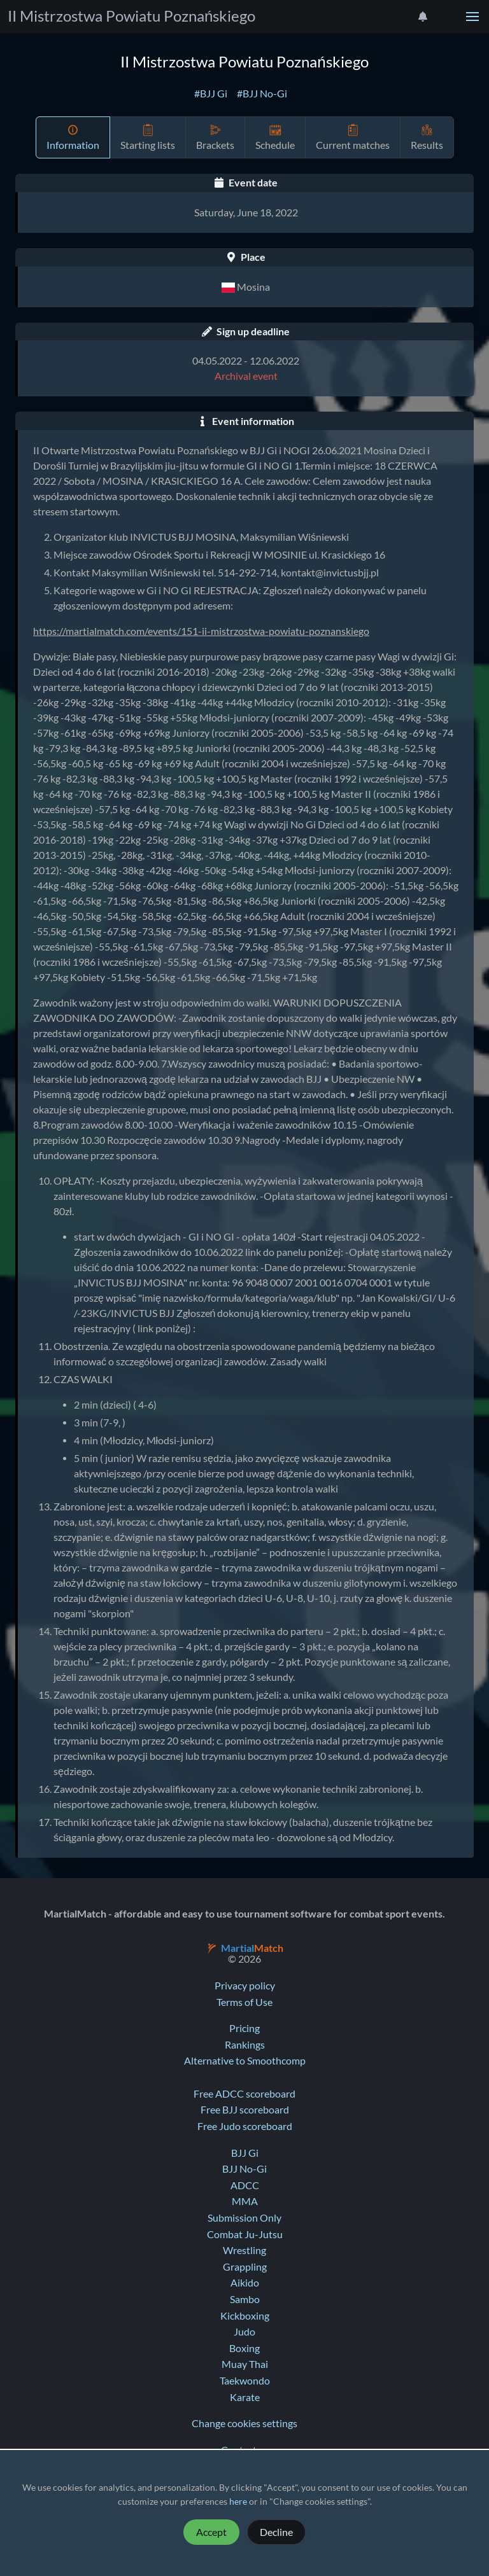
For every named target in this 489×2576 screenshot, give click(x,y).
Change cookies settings (244, 2423)
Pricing (244, 2028)
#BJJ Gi (210, 93)
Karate (245, 2397)
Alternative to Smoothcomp (245, 2060)
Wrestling (244, 2250)
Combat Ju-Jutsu (245, 2234)
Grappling (245, 2267)
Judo (244, 2331)
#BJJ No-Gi (262, 93)
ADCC (244, 2185)
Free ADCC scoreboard (244, 2093)
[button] (472, 16)
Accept (211, 2532)
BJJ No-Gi (244, 2169)
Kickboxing (244, 2316)
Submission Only (244, 2218)
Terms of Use (244, 2002)
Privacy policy (245, 1985)
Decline (276, 2532)
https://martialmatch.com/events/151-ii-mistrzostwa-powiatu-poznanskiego (201, 631)
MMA (245, 2201)
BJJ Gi (245, 2153)
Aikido (244, 2282)
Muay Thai (245, 2364)
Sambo (245, 2299)
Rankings (245, 2044)
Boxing (244, 2348)
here (238, 2501)
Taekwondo (245, 2380)
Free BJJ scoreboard (245, 2109)
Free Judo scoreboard (244, 2126)
